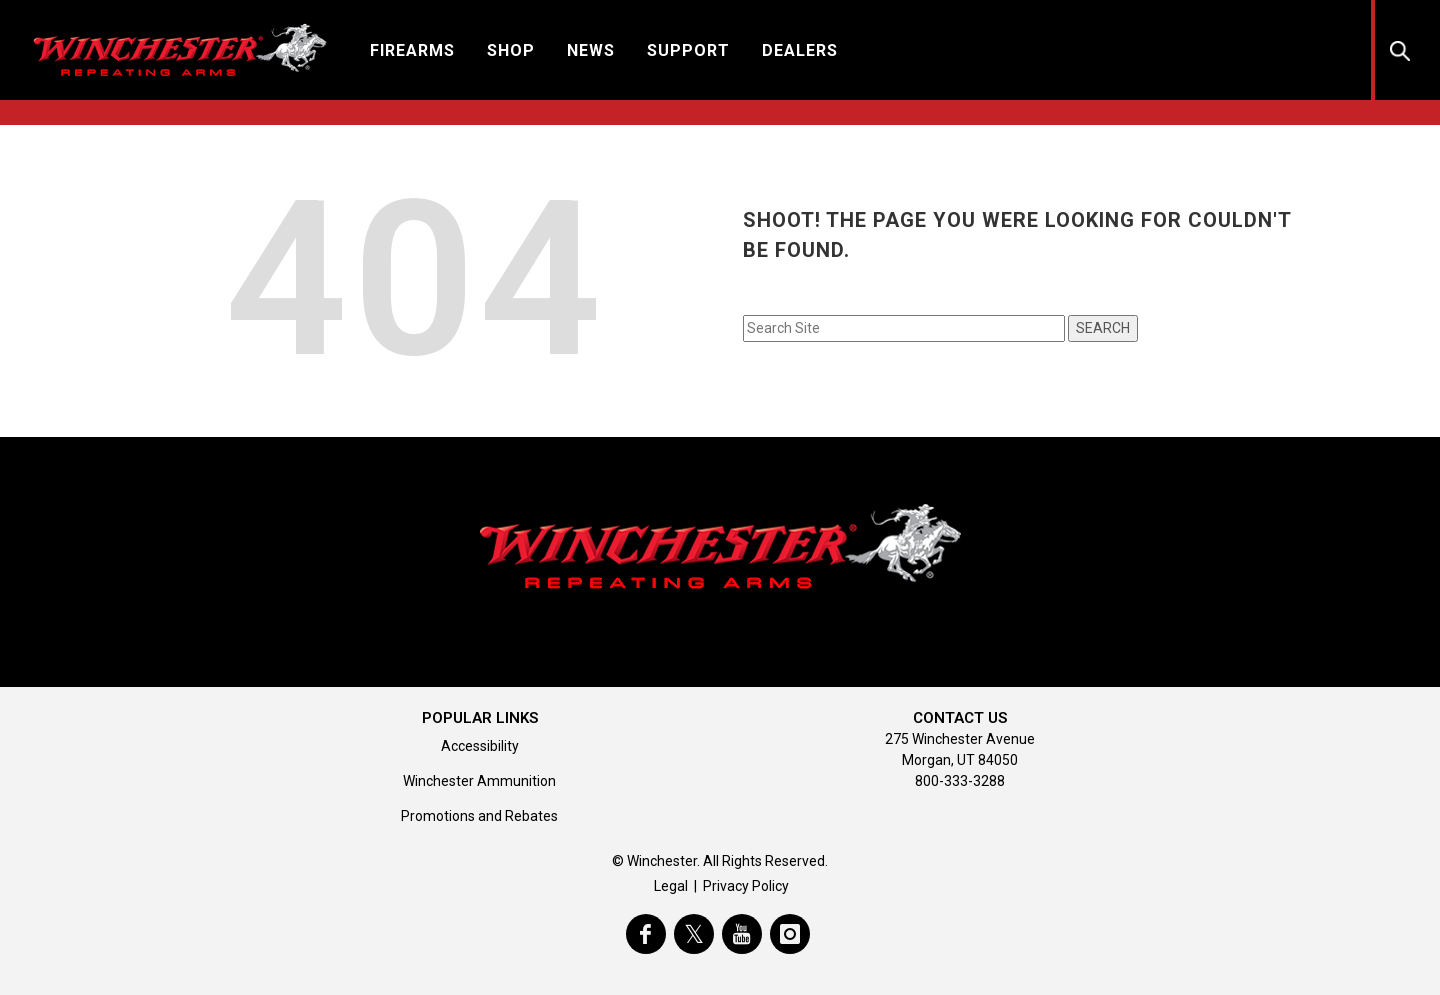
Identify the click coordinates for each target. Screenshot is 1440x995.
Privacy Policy (746, 886)
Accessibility (480, 746)
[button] (412, 49)
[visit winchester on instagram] (790, 934)
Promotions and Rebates (479, 816)
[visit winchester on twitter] (694, 934)
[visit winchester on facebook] (646, 934)
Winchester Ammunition (479, 781)
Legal (671, 886)
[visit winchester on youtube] (742, 934)
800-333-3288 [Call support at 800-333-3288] (960, 781)
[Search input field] (904, 328)
